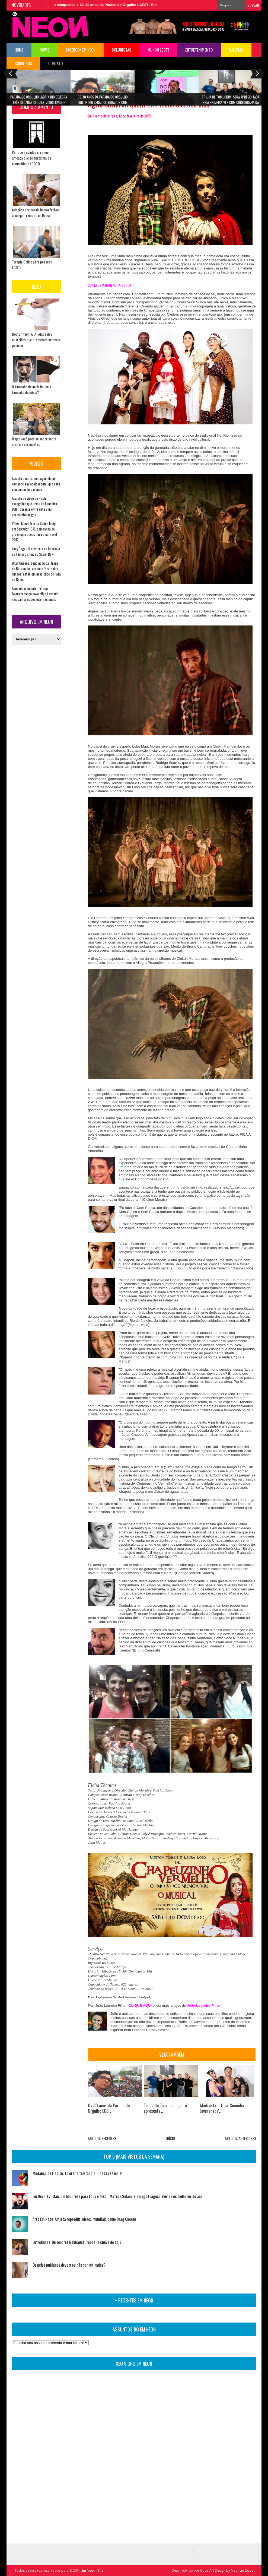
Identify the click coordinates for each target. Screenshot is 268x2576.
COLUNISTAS (121, 50)
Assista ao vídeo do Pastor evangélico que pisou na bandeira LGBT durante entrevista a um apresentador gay (34, 506)
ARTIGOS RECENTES (102, 2138)
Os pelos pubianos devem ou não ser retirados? (69, 2265)
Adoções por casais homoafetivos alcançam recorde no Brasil (35, 212)
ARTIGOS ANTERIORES (240, 2138)
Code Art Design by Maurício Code (226, 2570)
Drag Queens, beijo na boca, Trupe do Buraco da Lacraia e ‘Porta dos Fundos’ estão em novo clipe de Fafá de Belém (36, 571)
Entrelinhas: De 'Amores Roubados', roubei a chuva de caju (77, 2242)
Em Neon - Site (92, 2570)
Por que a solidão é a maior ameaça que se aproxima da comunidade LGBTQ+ (31, 157)
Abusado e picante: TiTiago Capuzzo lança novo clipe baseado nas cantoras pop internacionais (35, 594)
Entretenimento (199, 50)
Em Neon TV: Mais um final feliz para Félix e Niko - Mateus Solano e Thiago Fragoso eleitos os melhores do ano (118, 2196)
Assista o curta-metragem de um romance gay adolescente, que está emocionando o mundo (36, 484)
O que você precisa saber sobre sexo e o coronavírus (34, 441)
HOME (19, 50)
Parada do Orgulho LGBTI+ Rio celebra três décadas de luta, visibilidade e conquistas (38, 101)
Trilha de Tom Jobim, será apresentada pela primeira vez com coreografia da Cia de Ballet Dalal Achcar (230, 101)
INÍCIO (170, 2138)
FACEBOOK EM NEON (80, 50)
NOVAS (45, 50)
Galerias (236, 50)
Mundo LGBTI (158, 50)
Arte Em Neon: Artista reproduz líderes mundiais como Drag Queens (84, 2219)
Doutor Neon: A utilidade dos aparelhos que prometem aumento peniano (36, 339)
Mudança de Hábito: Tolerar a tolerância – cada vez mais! (77, 2173)
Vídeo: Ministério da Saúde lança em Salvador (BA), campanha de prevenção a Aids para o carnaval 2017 (34, 531)
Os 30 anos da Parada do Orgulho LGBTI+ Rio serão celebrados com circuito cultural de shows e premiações (103, 101)
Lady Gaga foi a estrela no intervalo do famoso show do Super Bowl (36, 551)
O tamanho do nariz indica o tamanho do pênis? (31, 389)
